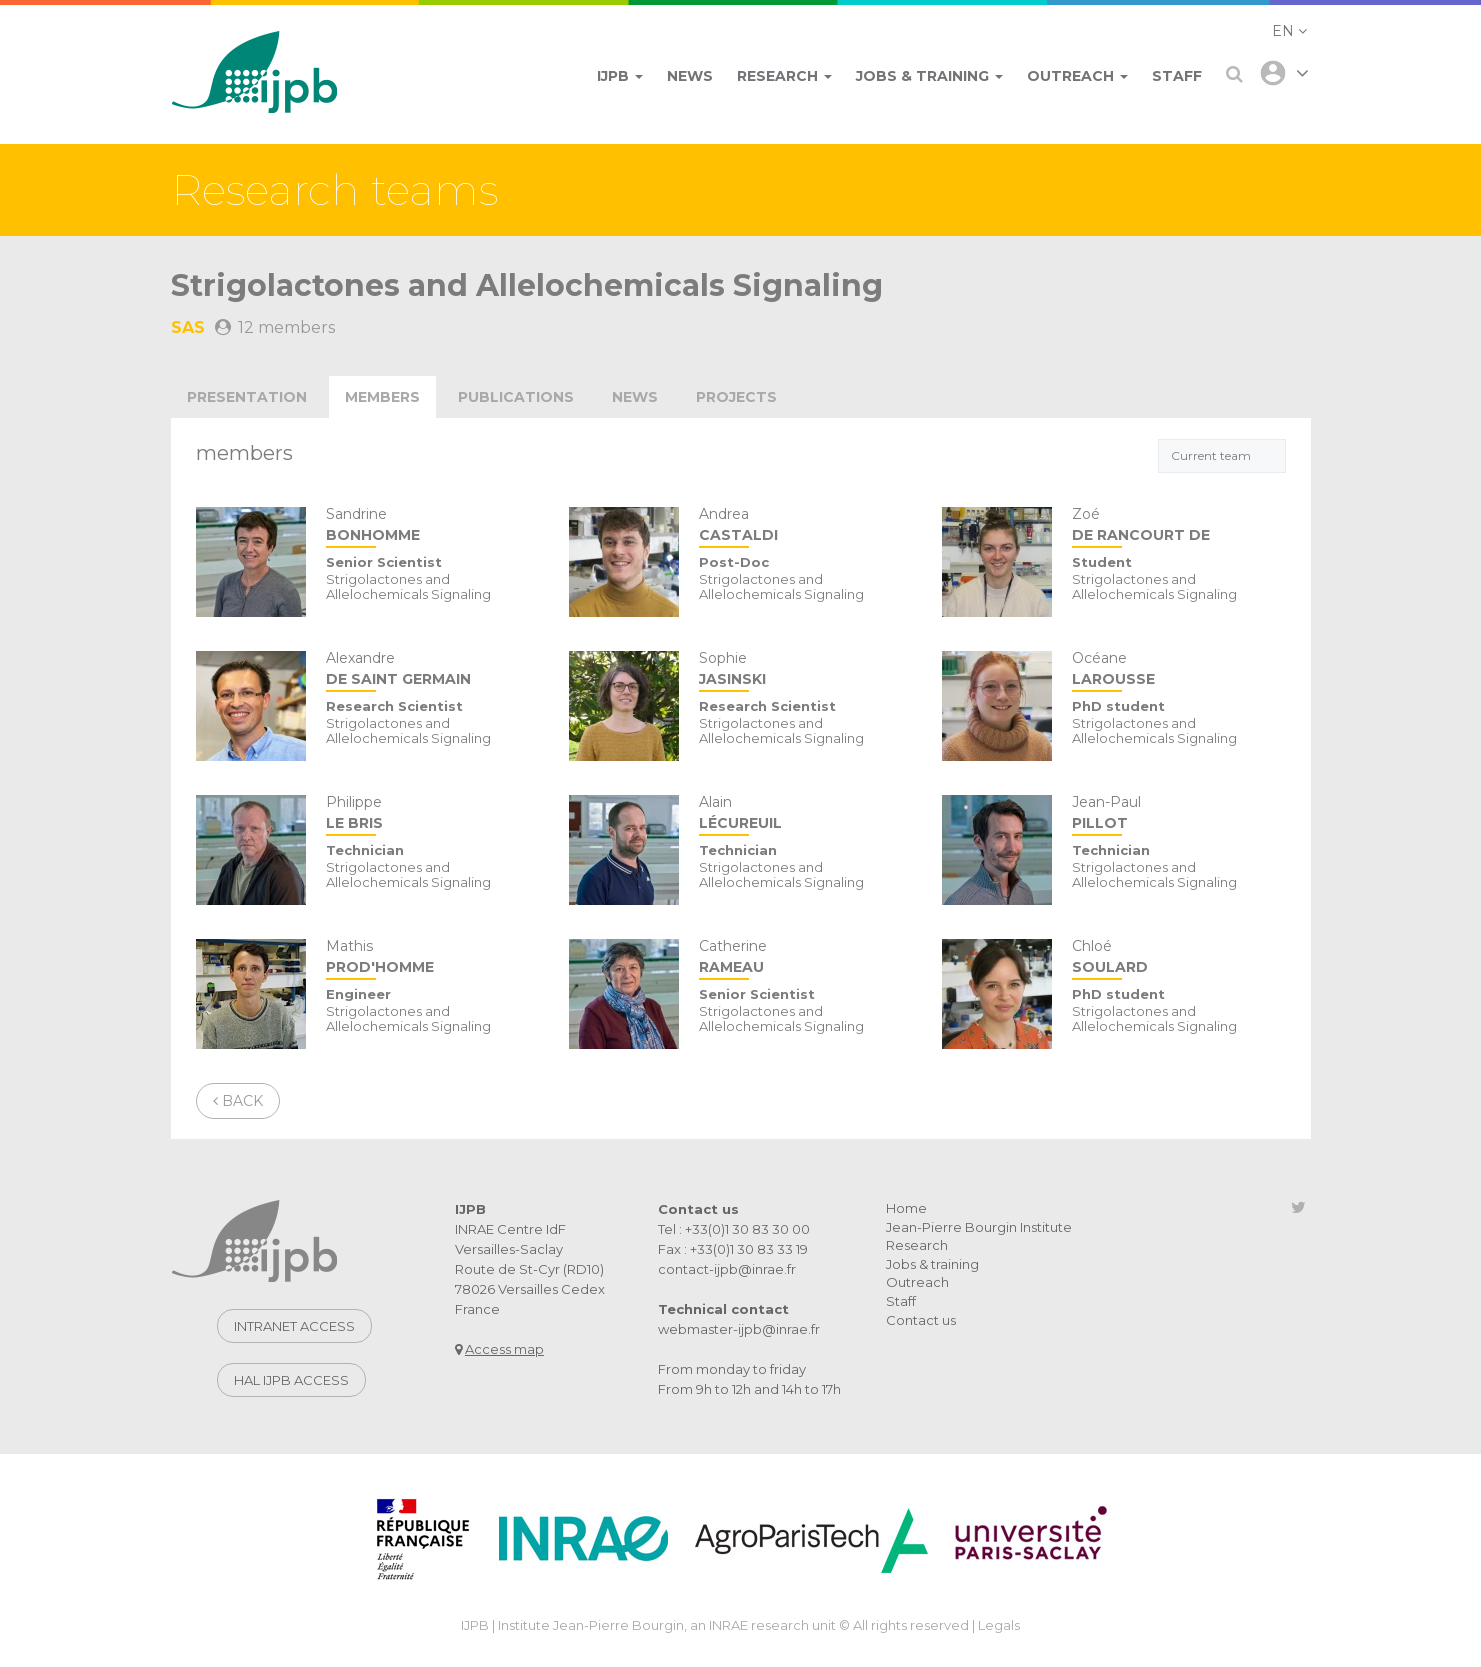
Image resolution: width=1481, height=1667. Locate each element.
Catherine (805, 958)
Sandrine (432, 526)
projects (736, 397)
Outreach (917, 1282)
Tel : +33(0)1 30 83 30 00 (734, 1229)
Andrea (805, 526)
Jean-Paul (1178, 814)
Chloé (1178, 958)
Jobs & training (932, 1264)
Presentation (247, 397)
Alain (805, 814)
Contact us (921, 1320)
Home (906, 1208)
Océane (1178, 670)
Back (238, 1101)
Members (382, 397)
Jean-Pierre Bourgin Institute (979, 1227)
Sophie (805, 670)
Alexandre (432, 670)
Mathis (432, 958)
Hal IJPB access (291, 1380)
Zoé (1178, 527)
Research (917, 1245)
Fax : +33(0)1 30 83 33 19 (733, 1249)
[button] (1289, 31)
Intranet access (294, 1326)
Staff (901, 1301)
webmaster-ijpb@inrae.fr (739, 1329)
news (635, 397)
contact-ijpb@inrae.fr (727, 1269)
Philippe (432, 814)
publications (516, 397)
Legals (999, 1625)
